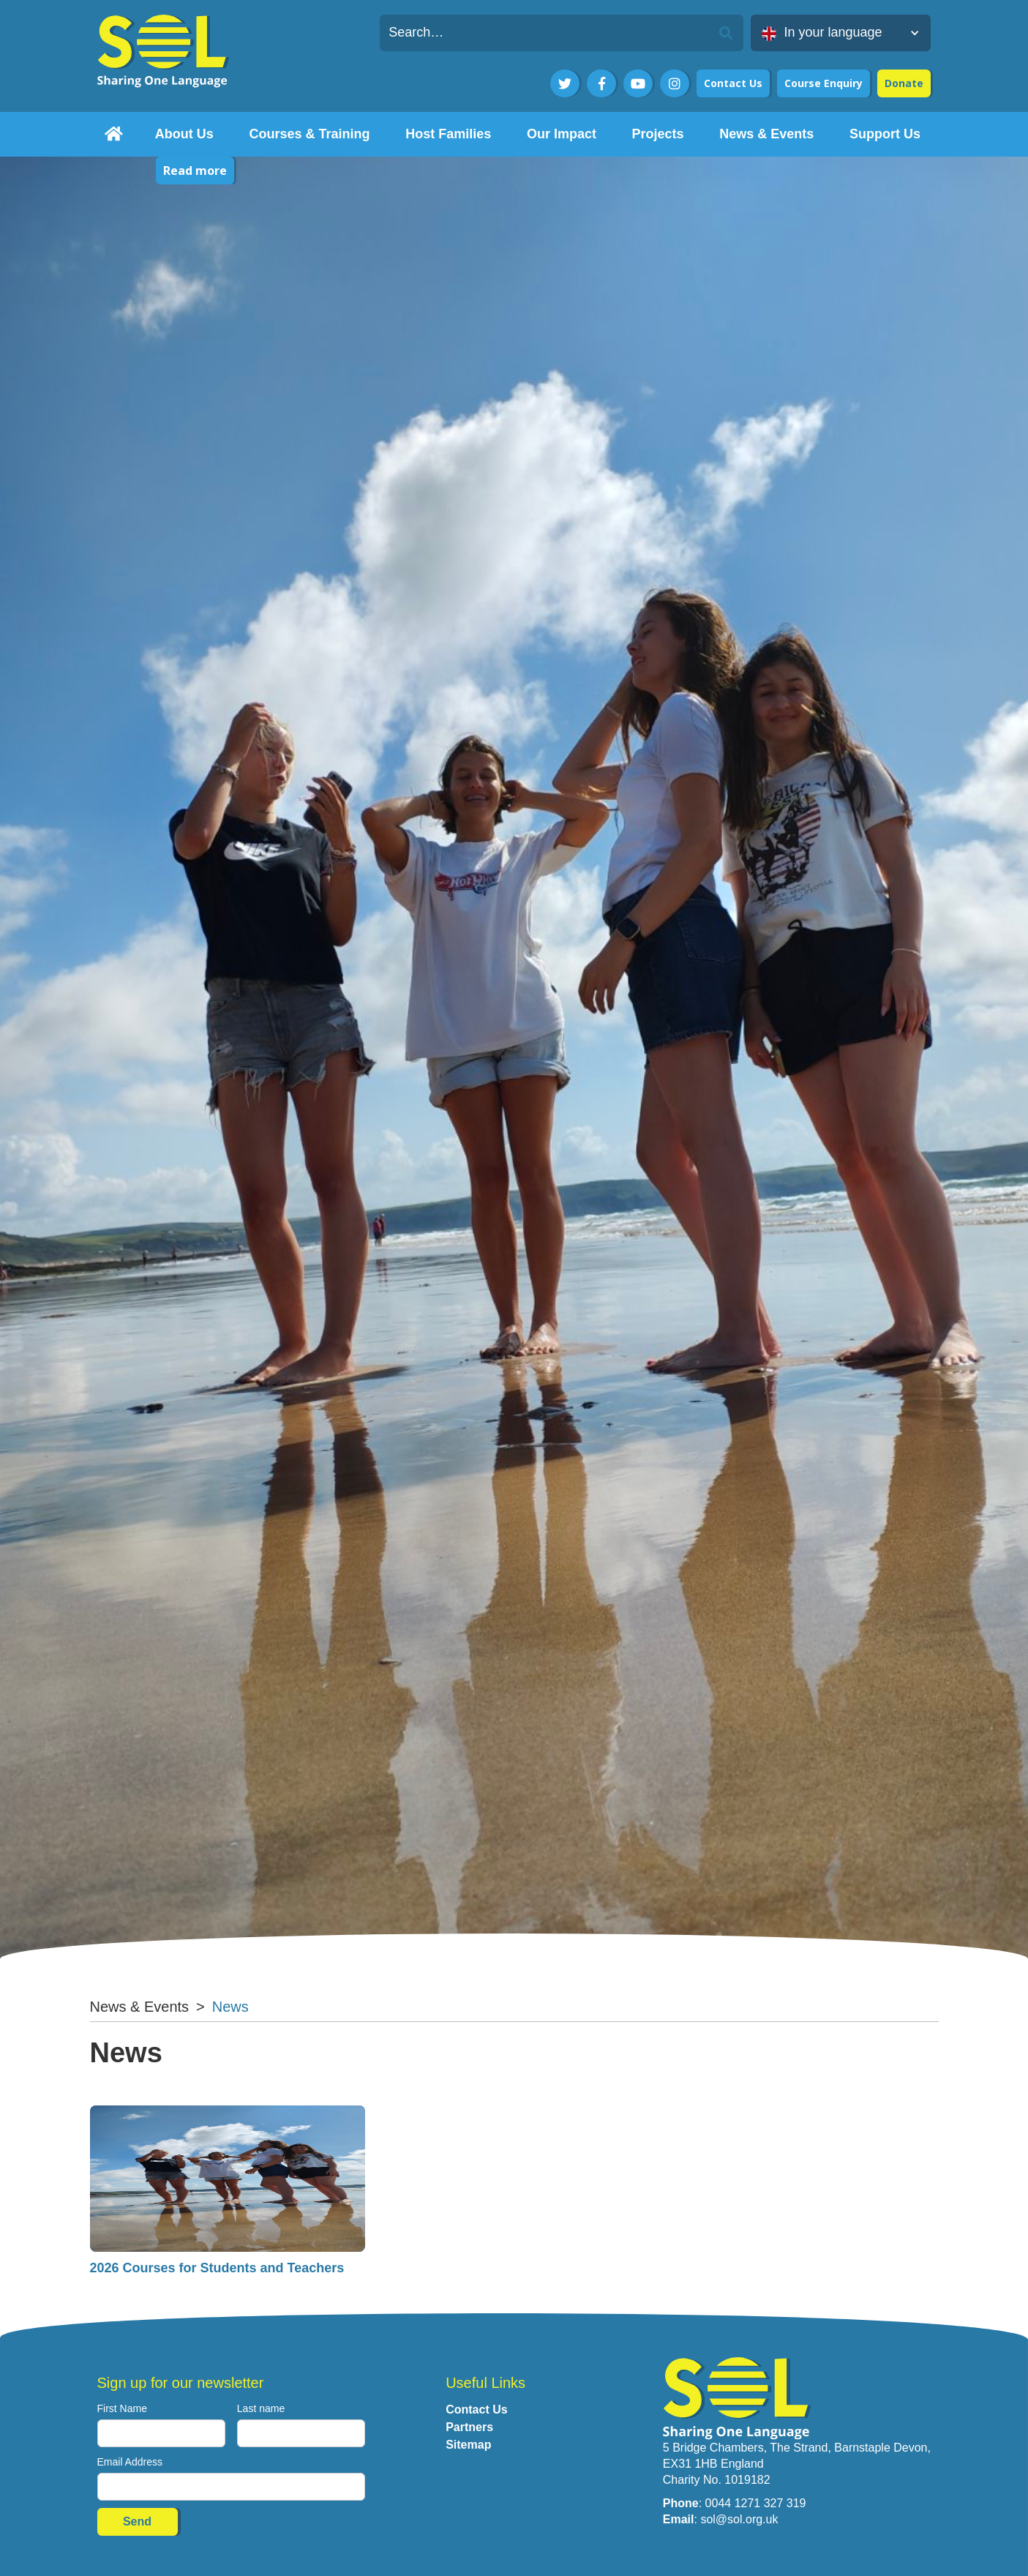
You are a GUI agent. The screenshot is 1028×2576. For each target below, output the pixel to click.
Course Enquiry (823, 83)
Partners (469, 2427)
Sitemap (468, 2444)
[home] (114, 134)
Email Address (129, 2462)
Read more (195, 170)
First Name (122, 2408)
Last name (261, 2408)
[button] (841, 33)
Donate (904, 83)
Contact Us (733, 83)
